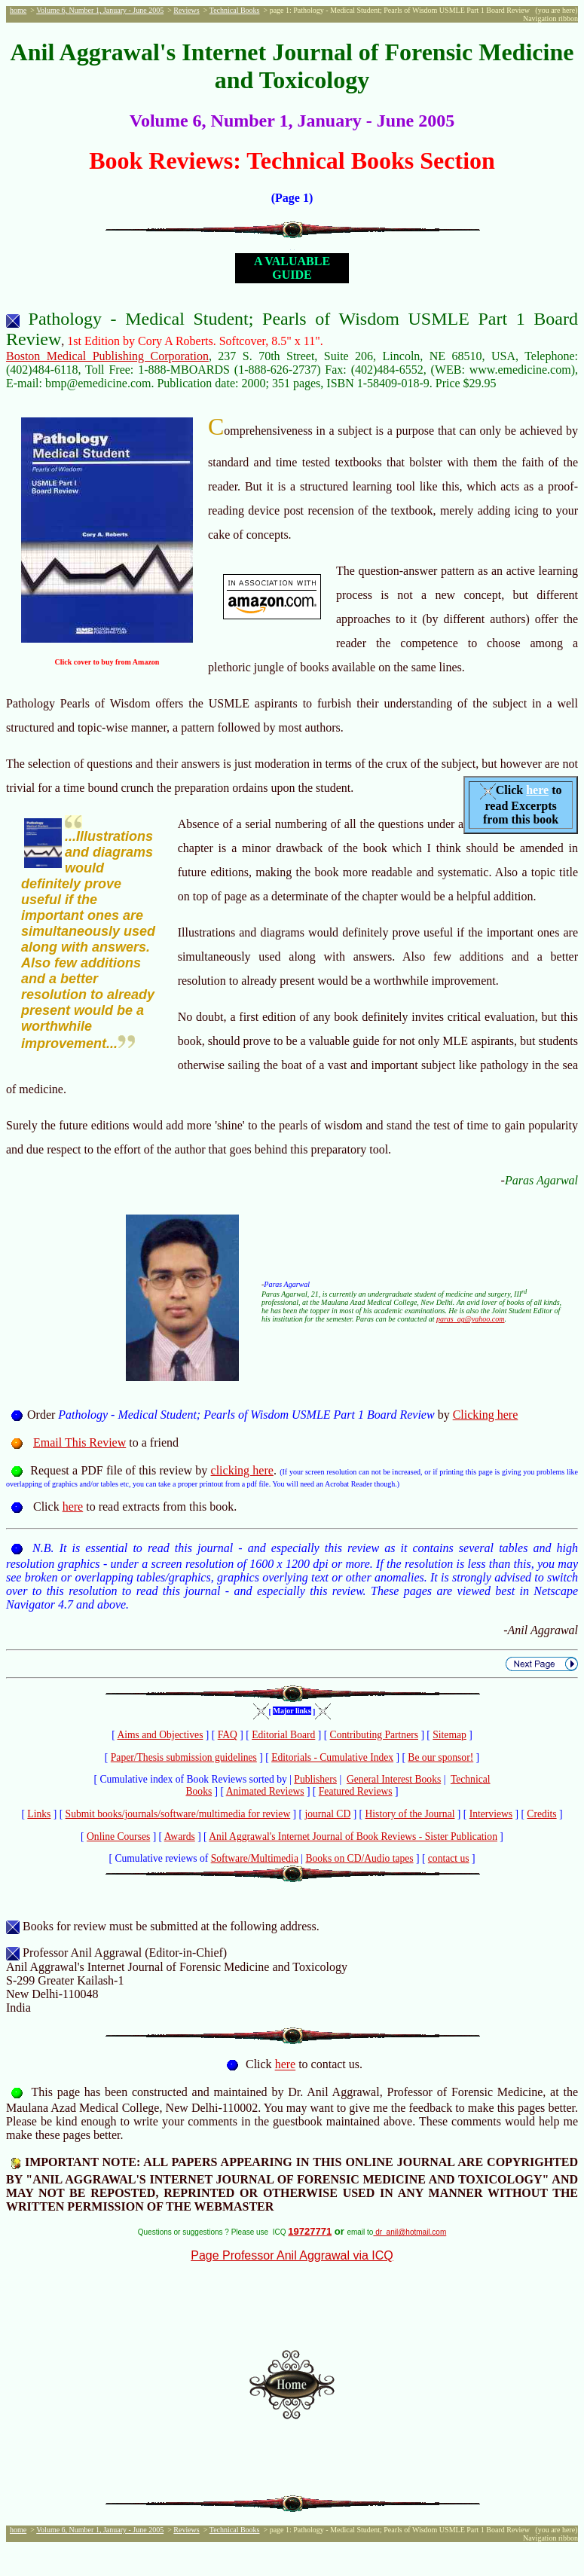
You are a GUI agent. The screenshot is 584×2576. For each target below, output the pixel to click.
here (537, 790)
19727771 (310, 2231)
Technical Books (234, 10)
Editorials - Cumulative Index (332, 1757)
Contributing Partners (374, 1734)
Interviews (490, 1814)
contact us (448, 1858)
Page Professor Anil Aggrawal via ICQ (292, 2255)
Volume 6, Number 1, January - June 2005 (100, 10)
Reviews (186, 10)
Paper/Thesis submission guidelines (184, 1757)
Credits (541, 1814)
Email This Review (79, 1442)
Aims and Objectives (160, 1734)
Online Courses (118, 1836)
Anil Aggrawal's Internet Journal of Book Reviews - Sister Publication (353, 1836)
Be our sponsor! (440, 1757)
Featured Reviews (356, 1791)
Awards (179, 1836)
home (18, 10)
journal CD (327, 1814)
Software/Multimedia (254, 1858)
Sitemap (449, 1734)
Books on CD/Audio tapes (359, 1858)
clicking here (242, 1470)
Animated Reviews (265, 1791)
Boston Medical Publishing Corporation (107, 356)
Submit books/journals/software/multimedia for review (178, 1814)
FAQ (227, 1734)
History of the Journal (410, 1814)
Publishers (315, 1779)
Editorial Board (283, 1734)
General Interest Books (394, 1779)
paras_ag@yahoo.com (470, 1319)
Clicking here (485, 1414)
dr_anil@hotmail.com (409, 2232)
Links (38, 1814)
